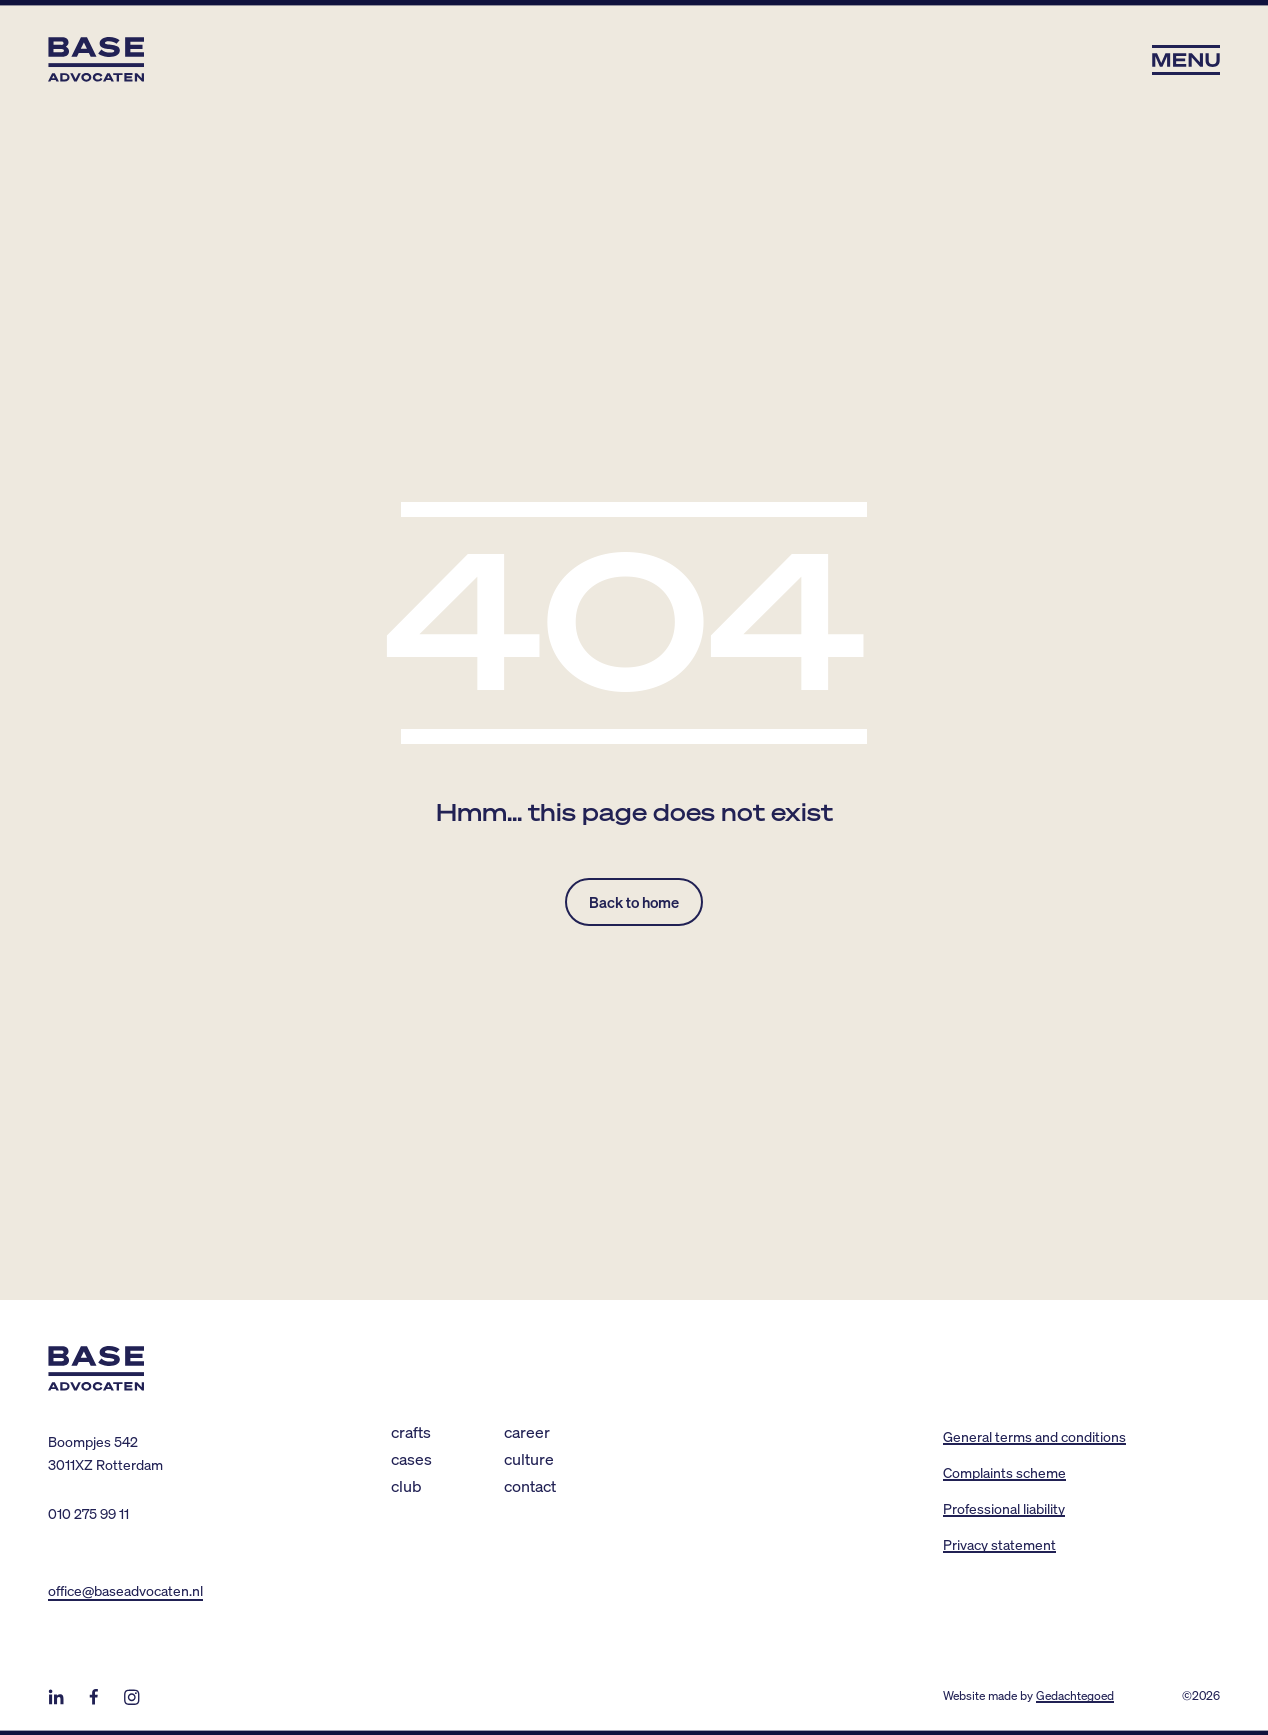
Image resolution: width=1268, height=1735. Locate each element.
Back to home (634, 902)
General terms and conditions (1034, 1436)
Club (406, 1485)
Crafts (411, 1431)
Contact (530, 1485)
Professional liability (1004, 1508)
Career (527, 1431)
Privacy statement (999, 1544)
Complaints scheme (1004, 1472)
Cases (411, 1458)
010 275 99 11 (88, 1513)
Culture (529, 1458)
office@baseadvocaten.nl (125, 1590)
